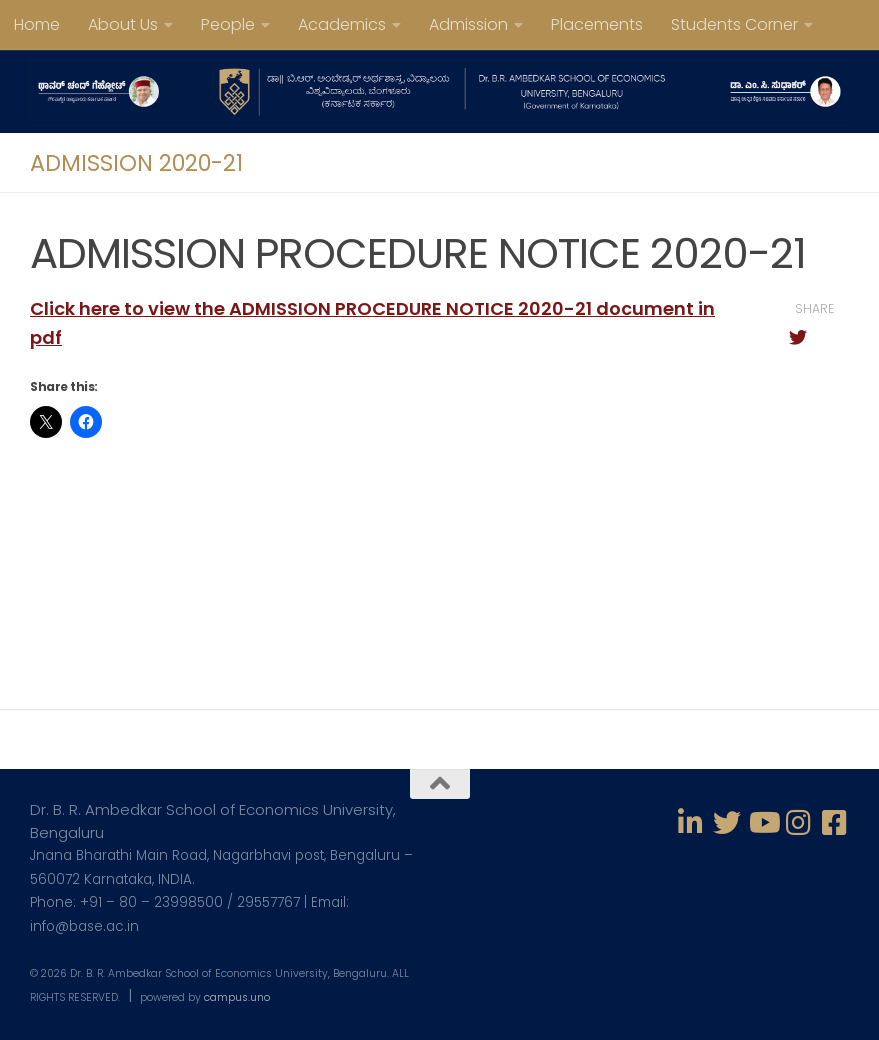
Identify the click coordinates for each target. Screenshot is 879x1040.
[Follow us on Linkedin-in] (691, 823)
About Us (123, 24)
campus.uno (237, 997)
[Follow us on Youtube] (763, 823)
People (228, 24)
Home (37, 24)
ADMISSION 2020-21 (136, 163)
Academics (342, 24)
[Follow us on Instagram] (799, 823)
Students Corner (734, 24)
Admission (468, 24)
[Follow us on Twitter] (727, 823)
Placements (597, 24)
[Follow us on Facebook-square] (835, 823)
